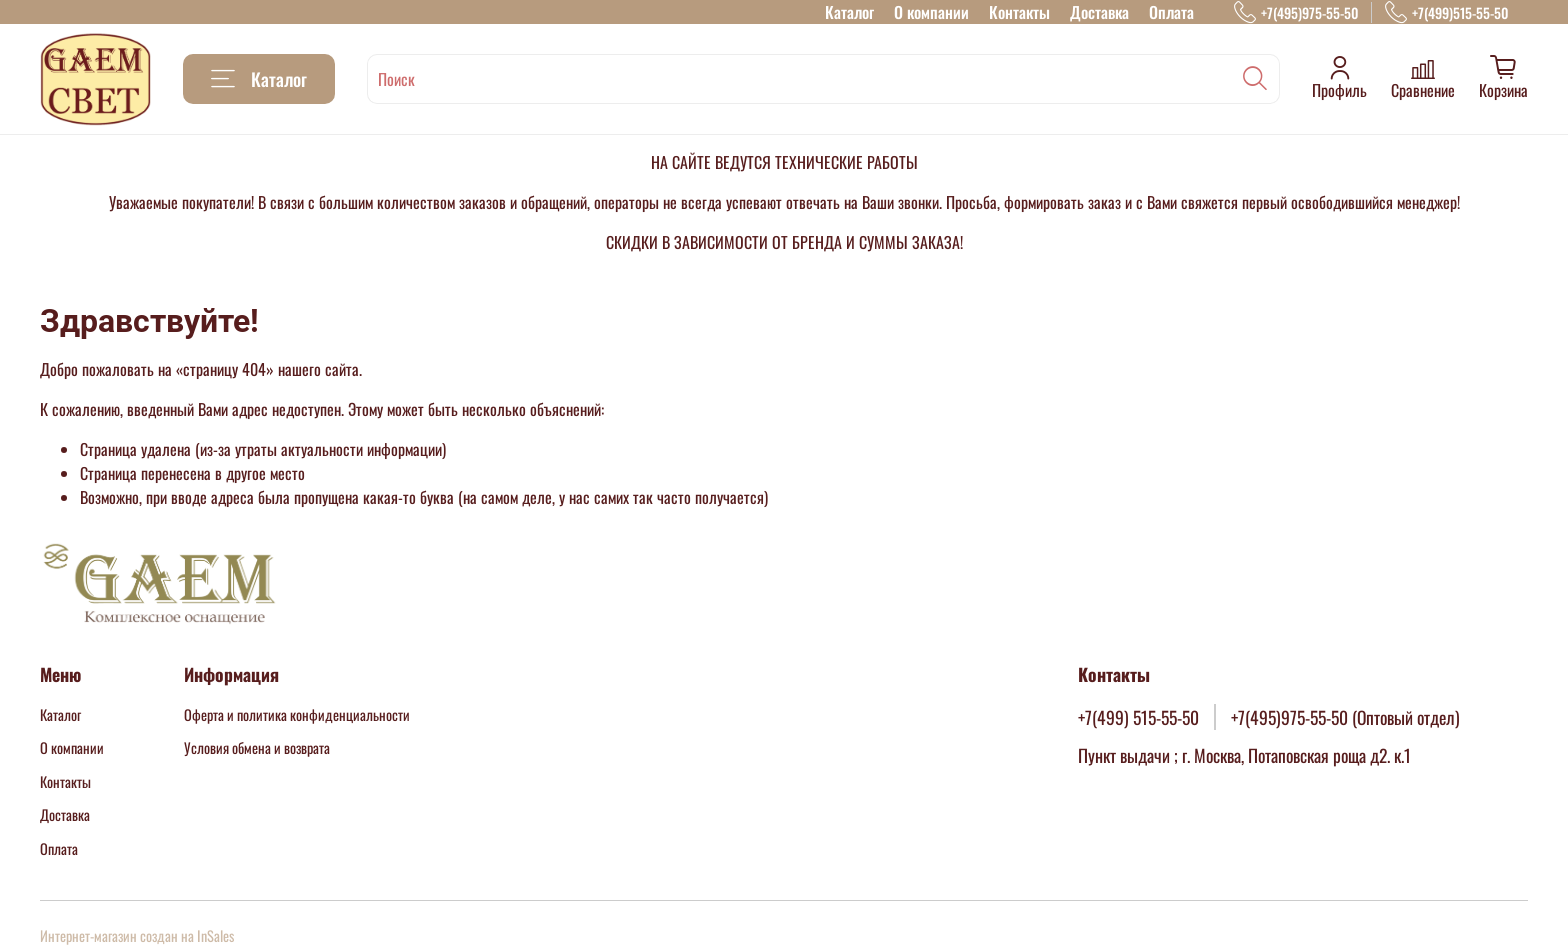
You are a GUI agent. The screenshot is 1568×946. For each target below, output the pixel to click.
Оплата (1171, 12)
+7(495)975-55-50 (1296, 12)
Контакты (1019, 12)
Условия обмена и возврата (257, 747)
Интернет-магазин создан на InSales (137, 935)
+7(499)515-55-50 (1446, 12)
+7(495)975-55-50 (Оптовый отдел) (1345, 717)
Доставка (1099, 12)
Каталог (849, 12)
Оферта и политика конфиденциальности (297, 714)
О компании (931, 12)
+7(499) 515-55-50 (1138, 717)
